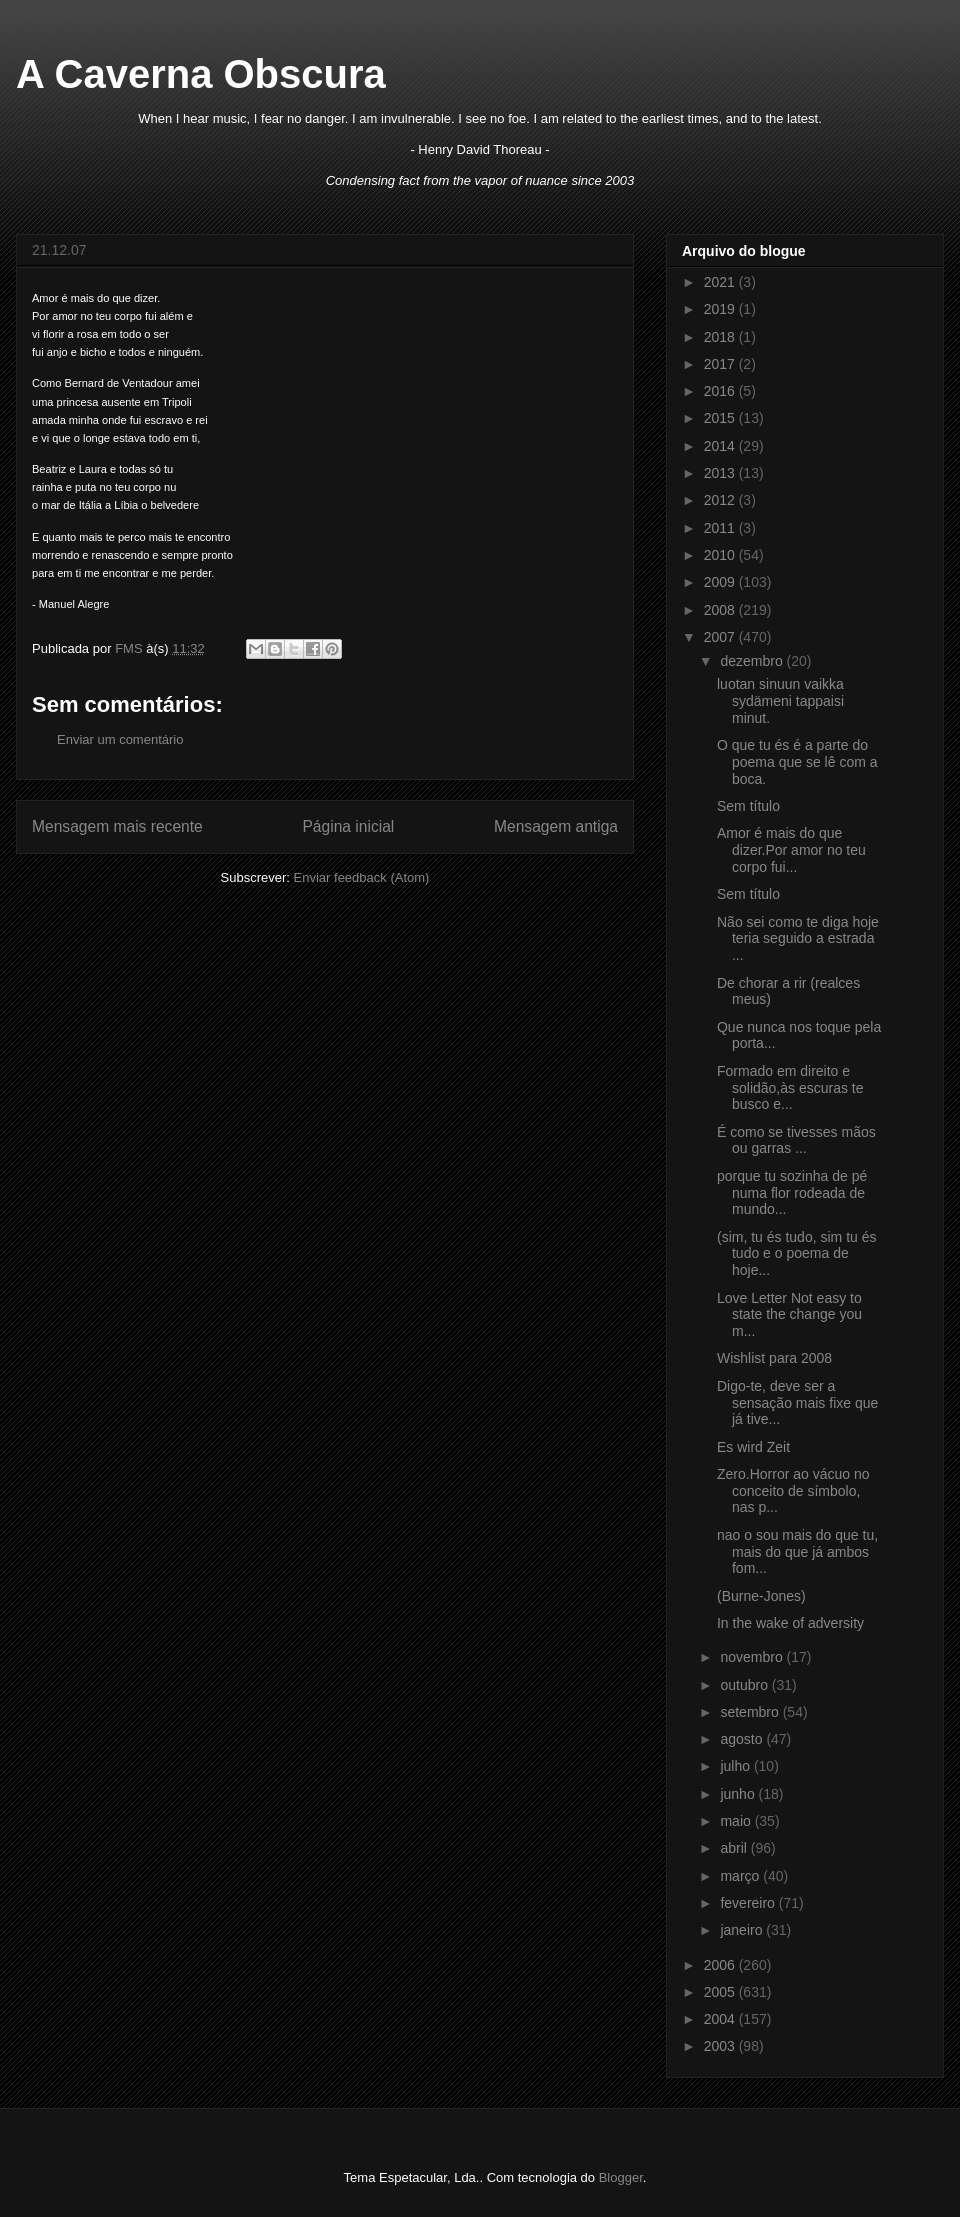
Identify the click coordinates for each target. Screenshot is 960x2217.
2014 (721, 446)
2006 (721, 1965)
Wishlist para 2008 (774, 1358)
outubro (745, 1685)
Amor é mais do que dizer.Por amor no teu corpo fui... (791, 850)
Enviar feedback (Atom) (362, 877)
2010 (721, 555)
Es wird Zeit (753, 1447)
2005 (721, 1992)
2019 (721, 309)
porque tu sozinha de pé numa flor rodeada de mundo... (792, 1193)
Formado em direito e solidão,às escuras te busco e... (790, 1088)
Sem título (748, 806)
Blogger (621, 2177)
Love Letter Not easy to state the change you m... (789, 1315)
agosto (743, 1739)
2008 (721, 610)
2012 (721, 500)
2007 (721, 637)
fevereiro (749, 1903)
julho (736, 1766)
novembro (753, 1657)
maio (737, 1821)
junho (739, 1794)
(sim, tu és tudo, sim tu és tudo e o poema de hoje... (797, 1254)
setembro (751, 1712)
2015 (721, 418)
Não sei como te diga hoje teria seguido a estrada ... (798, 939)
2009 (721, 582)
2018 (721, 337)
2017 (721, 364)
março (741, 1876)
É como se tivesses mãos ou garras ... (796, 1140)
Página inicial (348, 826)
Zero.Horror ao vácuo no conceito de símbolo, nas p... (793, 1491)
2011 (721, 528)
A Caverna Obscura (201, 74)
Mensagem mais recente (117, 826)
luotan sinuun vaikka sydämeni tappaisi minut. (780, 701)
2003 (721, 2046)
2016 (721, 391)
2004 (721, 2019)
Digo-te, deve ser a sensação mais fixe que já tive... (797, 1403)
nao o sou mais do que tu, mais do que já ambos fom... (797, 1552)
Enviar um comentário (120, 739)
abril (735, 1848)
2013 (721, 473)
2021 (721, 282)
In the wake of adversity (790, 1623)
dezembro (753, 661)
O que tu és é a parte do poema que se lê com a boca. (797, 762)
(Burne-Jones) (761, 1596)
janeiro (743, 1930)
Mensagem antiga (556, 826)
